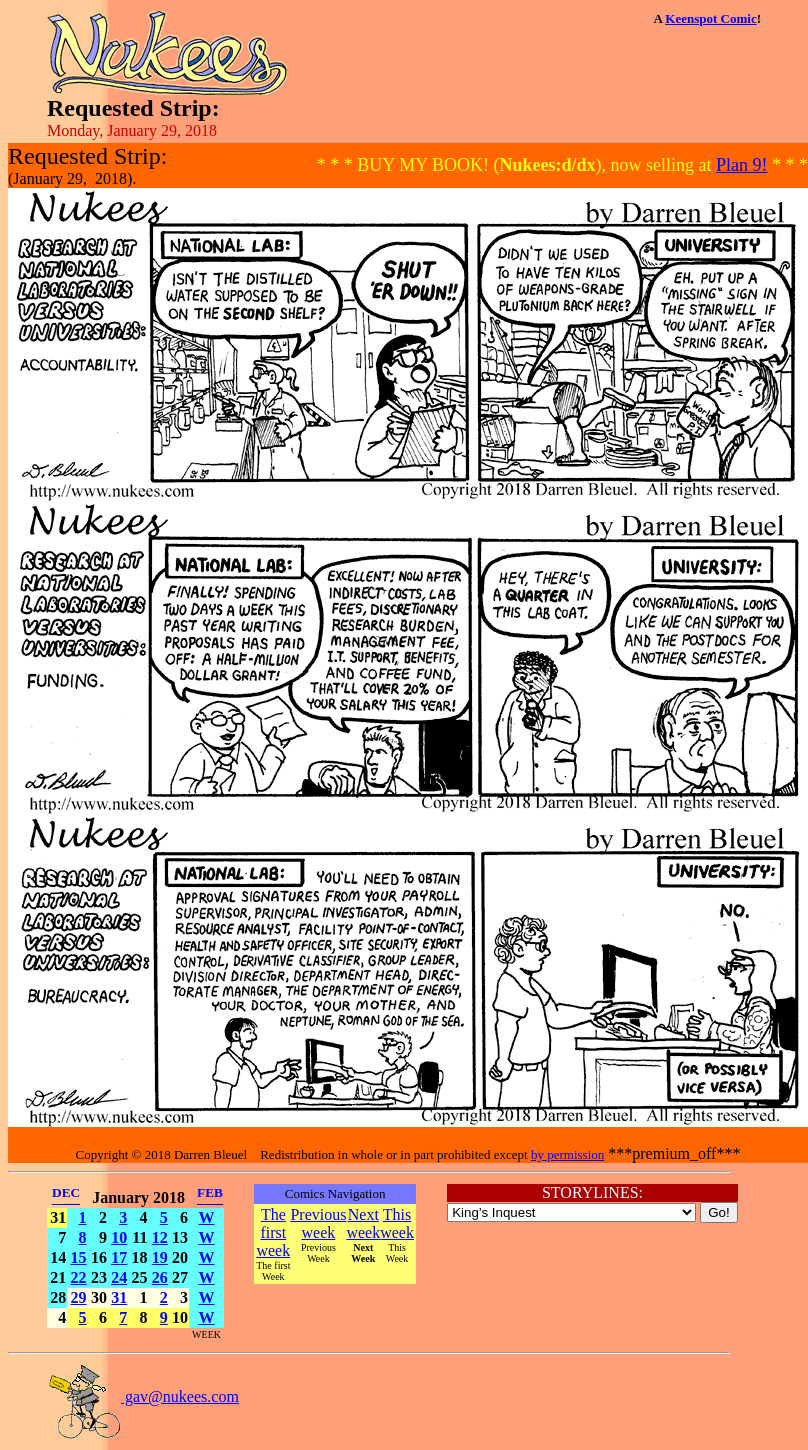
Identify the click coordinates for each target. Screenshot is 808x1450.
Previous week (318, 1223)
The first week (273, 1232)
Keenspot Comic (710, 18)
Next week (363, 1223)
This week (397, 1223)
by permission (567, 1154)
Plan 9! (742, 165)
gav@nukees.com (143, 1396)
